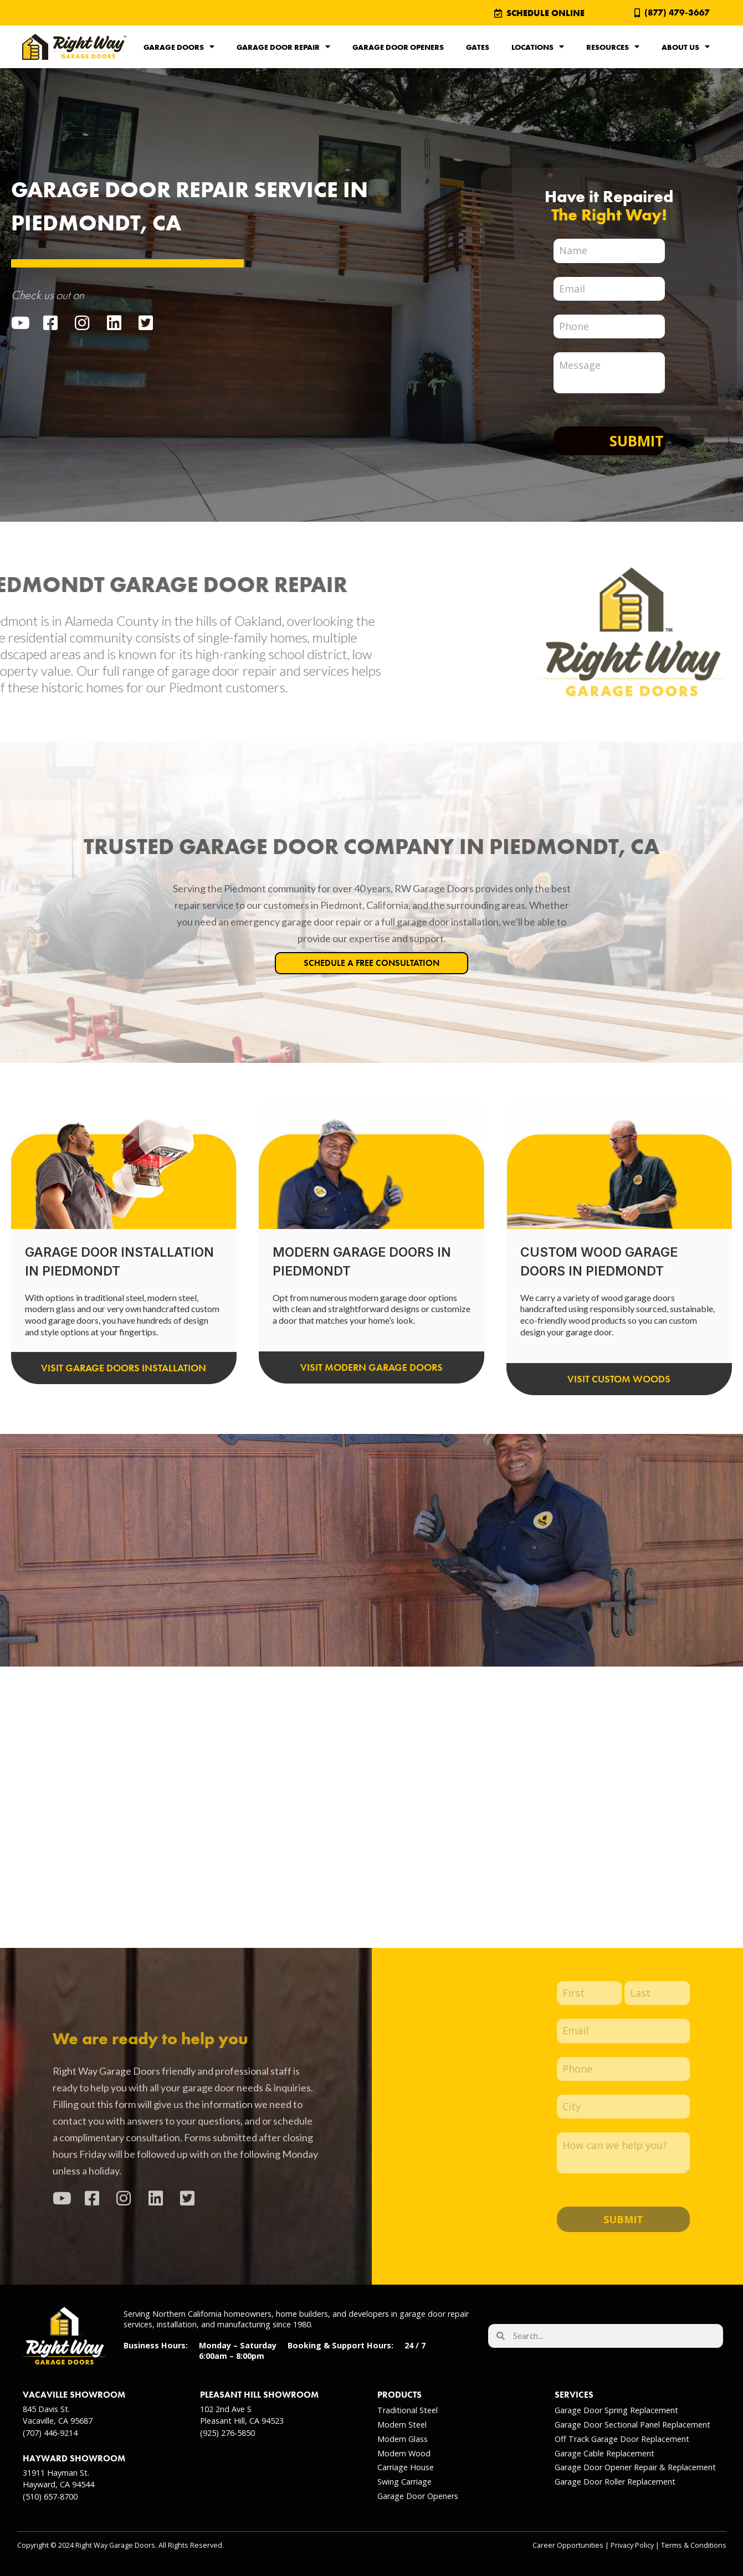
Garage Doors (179, 46)
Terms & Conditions (693, 2545)
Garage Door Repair (283, 46)
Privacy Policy (632, 2545)
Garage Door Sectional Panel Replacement (632, 2424)
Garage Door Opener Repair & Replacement (635, 2467)
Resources (612, 46)
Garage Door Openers (398, 47)
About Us (686, 46)
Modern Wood (404, 2453)
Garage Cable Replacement (604, 2453)
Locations (537, 46)
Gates (477, 47)
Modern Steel (402, 2424)
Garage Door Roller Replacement (615, 2481)
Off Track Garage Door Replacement (622, 2439)
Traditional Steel (407, 2410)
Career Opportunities (567, 2545)
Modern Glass (402, 2439)
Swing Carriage (404, 2481)
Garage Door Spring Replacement (616, 2410)
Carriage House (405, 2467)
